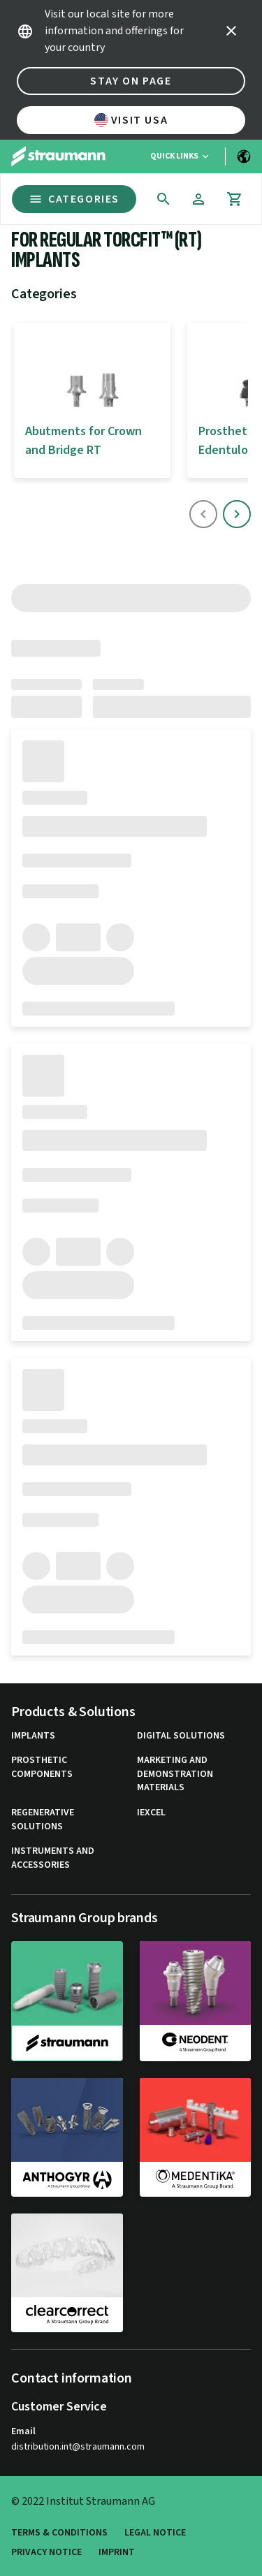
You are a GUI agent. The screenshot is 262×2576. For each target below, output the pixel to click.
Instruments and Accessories (52, 1858)
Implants (33, 1736)
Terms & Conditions (59, 2533)
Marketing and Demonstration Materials (175, 1774)
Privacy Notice (46, 2552)
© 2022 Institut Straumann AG (83, 2501)
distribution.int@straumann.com (78, 2447)
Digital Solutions (181, 1736)
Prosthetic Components (42, 1767)
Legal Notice (155, 2533)
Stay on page (130, 81)
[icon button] (231, 31)
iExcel (151, 1813)
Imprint (117, 2552)
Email (23, 2431)
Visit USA (131, 120)
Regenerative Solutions (42, 1820)
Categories (74, 199)
